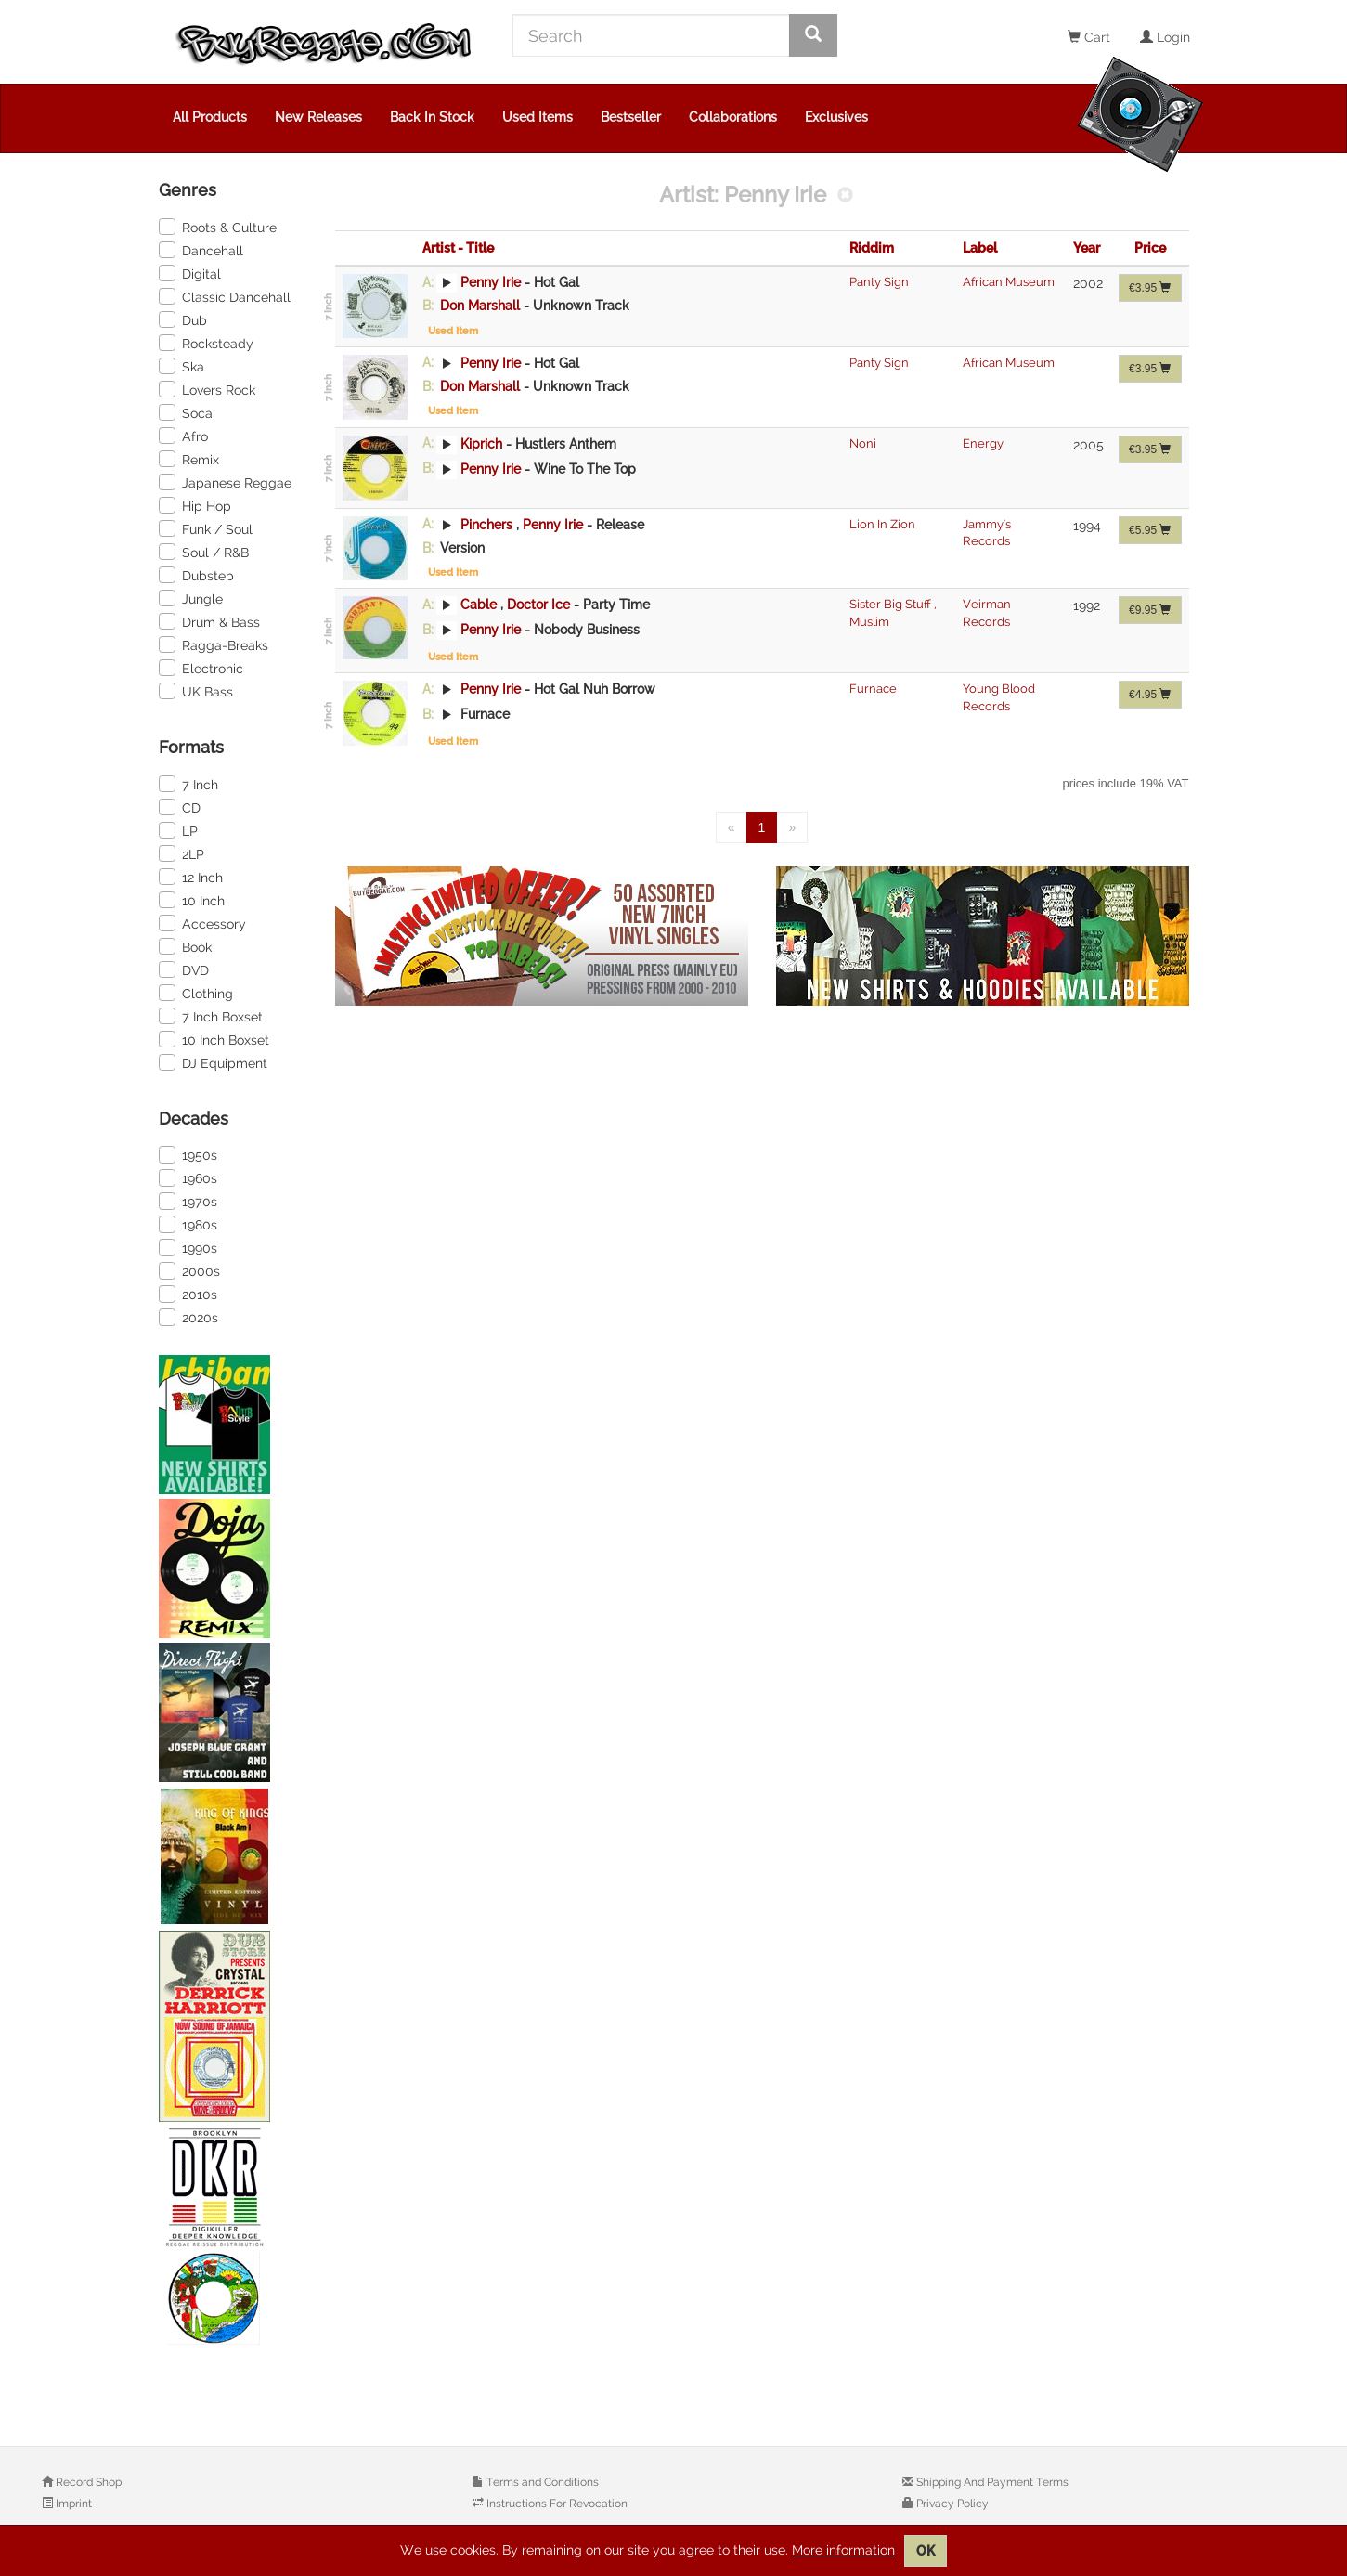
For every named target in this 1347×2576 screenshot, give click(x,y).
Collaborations (733, 117)
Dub (183, 319)
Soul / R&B (204, 551)
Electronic (201, 667)
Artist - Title (458, 248)
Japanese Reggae (225, 482)
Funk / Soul (206, 528)
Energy (983, 443)
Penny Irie (491, 282)
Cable (478, 604)
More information (843, 2550)
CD (180, 807)
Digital (190, 273)
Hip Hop (195, 505)
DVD (184, 969)
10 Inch (192, 899)
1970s (188, 1200)
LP (178, 830)
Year (1086, 248)
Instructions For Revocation (556, 2503)
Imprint (72, 2503)
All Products (210, 117)
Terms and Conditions (541, 2482)
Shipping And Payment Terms (991, 2482)
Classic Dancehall (225, 296)
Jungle (191, 598)
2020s (188, 1316)
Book (185, 946)
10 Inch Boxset (214, 1039)
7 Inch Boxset (211, 1016)
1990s (188, 1247)
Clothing (196, 992)
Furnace (873, 689)
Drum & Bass (209, 621)
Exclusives (836, 117)
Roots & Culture (218, 226)
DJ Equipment (213, 1062)
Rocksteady (206, 342)
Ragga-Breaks (213, 644)
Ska (181, 366)
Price (1150, 248)
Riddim (871, 248)
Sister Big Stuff (891, 604)
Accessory (202, 923)
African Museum (1009, 282)
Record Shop (87, 2482)
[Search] (651, 35)
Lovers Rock (207, 389)
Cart (1089, 37)
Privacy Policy (951, 2503)
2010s (188, 1293)
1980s (188, 1224)
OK (925, 2550)
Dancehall (201, 249)
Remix (189, 458)
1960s (188, 1177)
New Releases (318, 117)
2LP (181, 853)
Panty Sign (879, 282)
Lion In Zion (882, 524)
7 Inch (188, 783)
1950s (188, 1154)
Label (980, 248)
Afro (183, 435)
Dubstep (196, 574)
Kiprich (481, 443)
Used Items (537, 117)
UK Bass (196, 691)
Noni (862, 443)
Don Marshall (480, 305)
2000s (189, 1270)
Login (1165, 37)
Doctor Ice (540, 604)
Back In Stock (432, 117)
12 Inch (191, 876)
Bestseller (631, 117)
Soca (186, 412)
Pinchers (486, 523)
